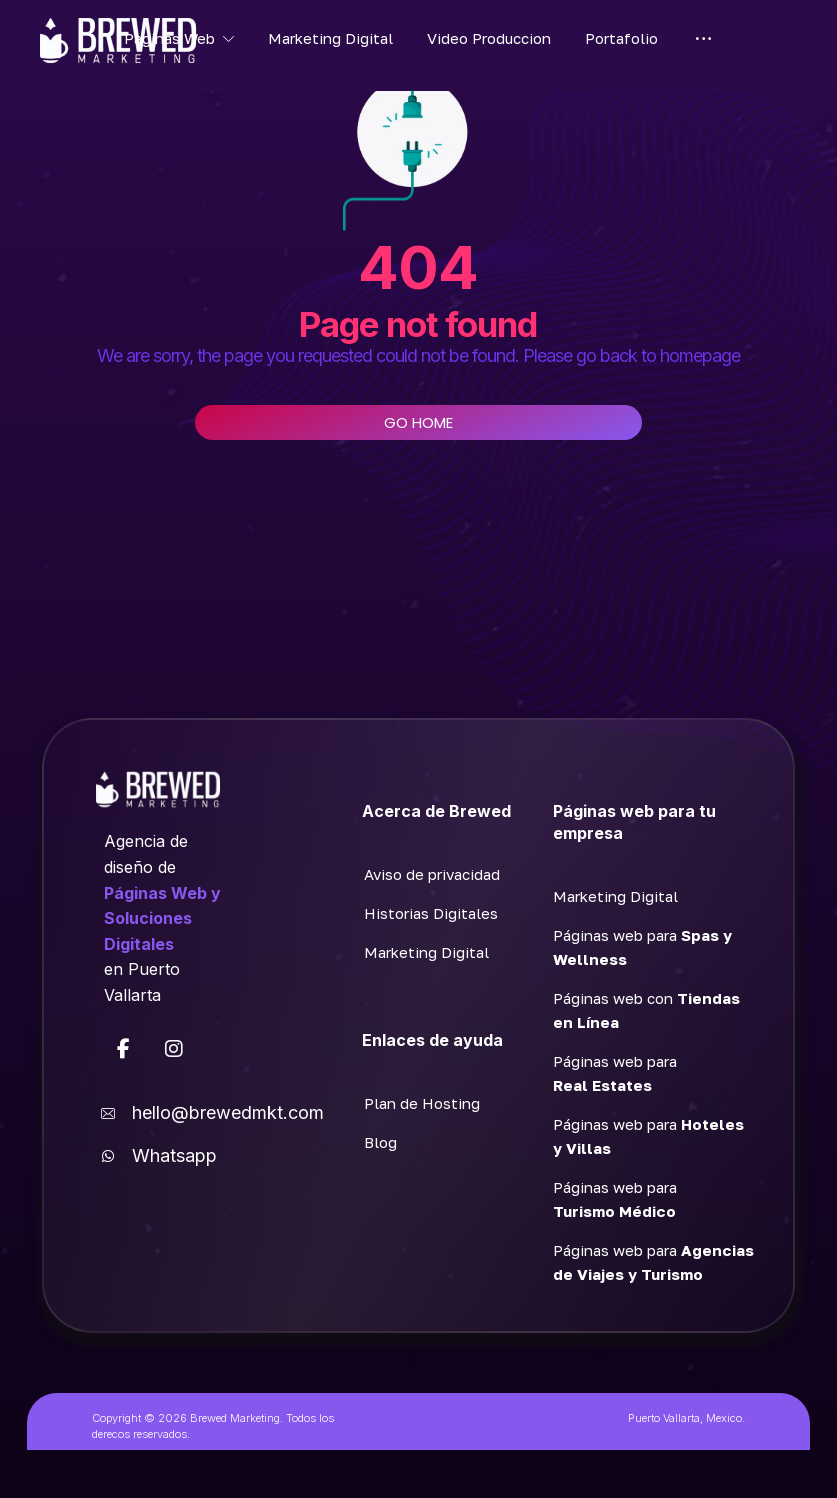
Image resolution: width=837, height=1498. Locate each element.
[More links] (703, 38)
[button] (124, 1050)
